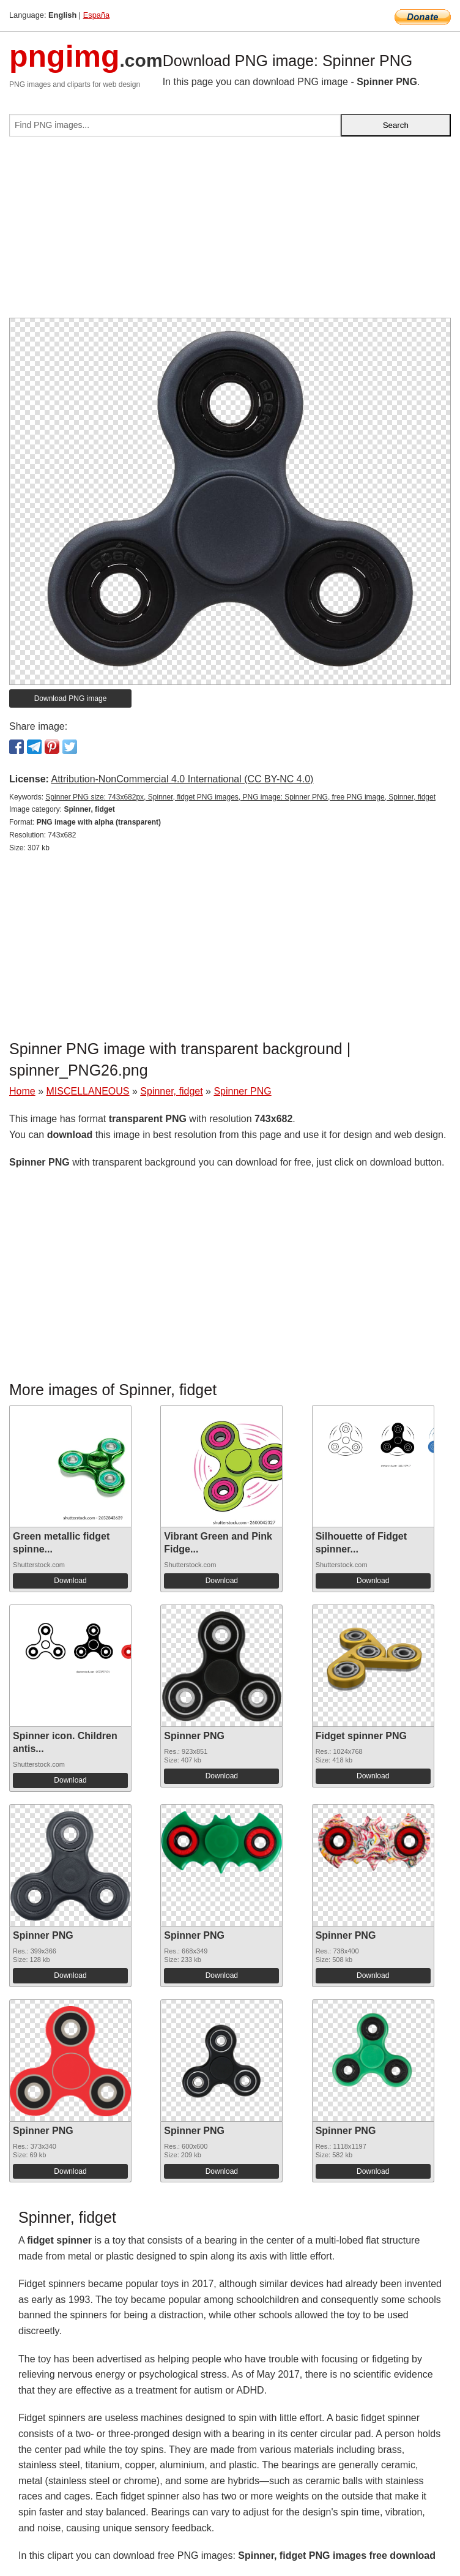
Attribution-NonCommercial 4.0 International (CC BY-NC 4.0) (182, 779)
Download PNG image (70, 698)
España (96, 15)
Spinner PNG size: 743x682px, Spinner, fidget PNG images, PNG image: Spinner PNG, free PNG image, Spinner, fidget (240, 797)
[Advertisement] (230, 232)
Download (70, 1580)
